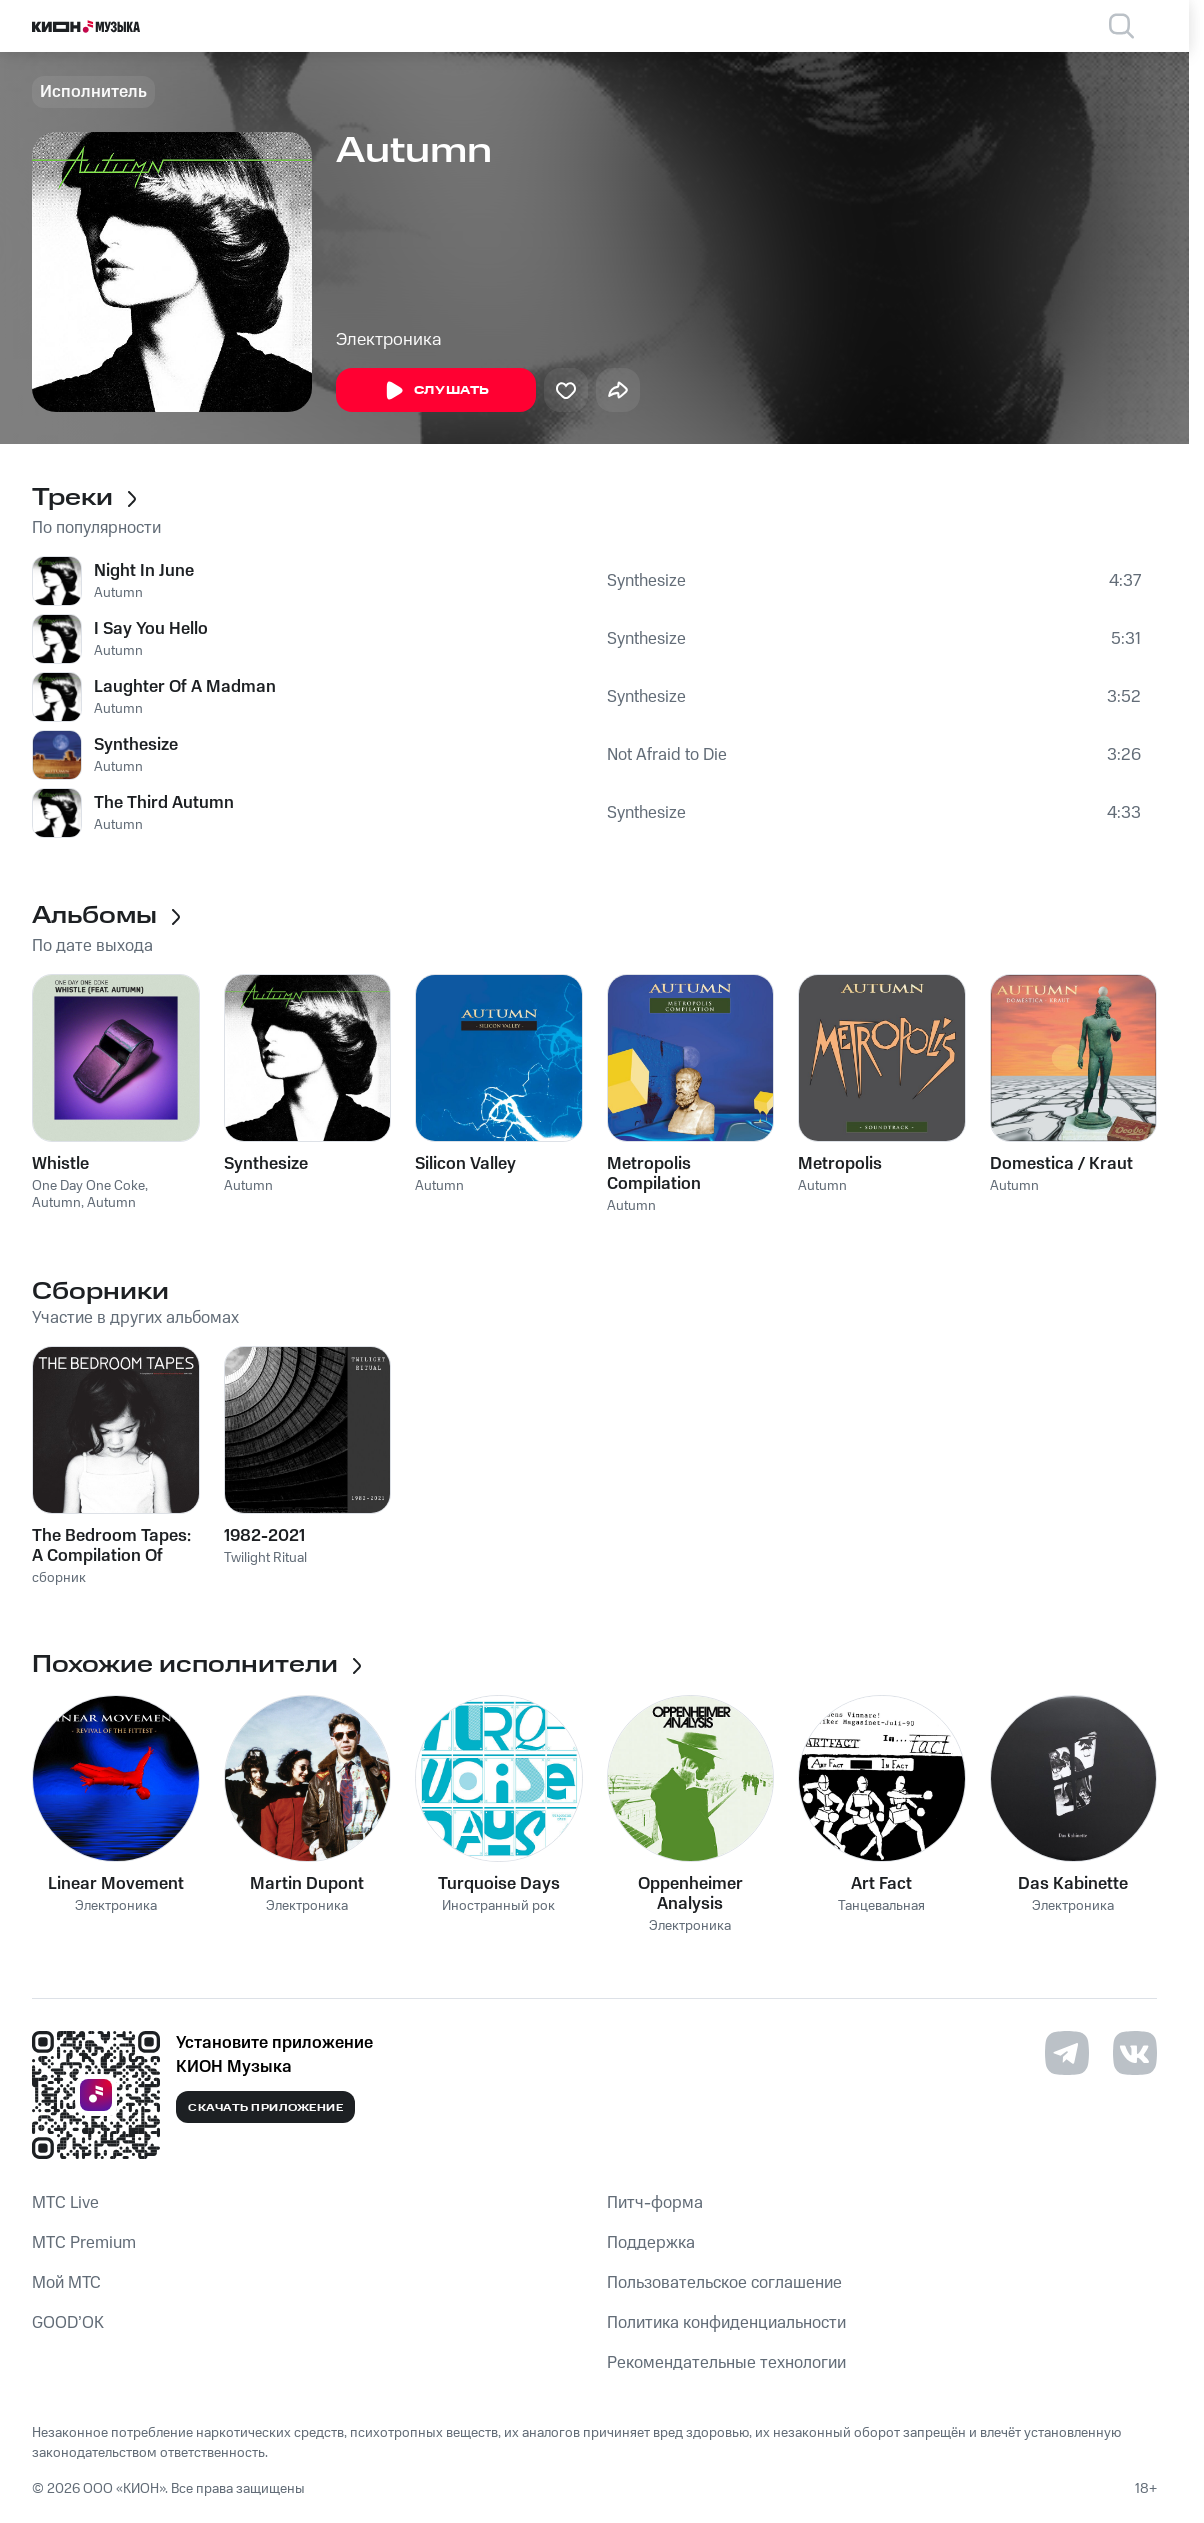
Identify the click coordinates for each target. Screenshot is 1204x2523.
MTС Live (65, 2203)
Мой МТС (66, 2283)
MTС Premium (84, 2243)
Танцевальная (881, 1906)
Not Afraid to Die (667, 755)
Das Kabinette (1073, 1884)
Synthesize (646, 581)
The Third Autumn (164, 803)
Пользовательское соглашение (724, 2283)
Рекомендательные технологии (726, 2363)
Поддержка (651, 2243)
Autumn (118, 593)
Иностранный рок (498, 1906)
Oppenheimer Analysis (690, 1894)
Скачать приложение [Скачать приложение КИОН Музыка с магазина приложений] (265, 2108)
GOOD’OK (68, 2323)
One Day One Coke (88, 1186)
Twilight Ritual (265, 1558)
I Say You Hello (151, 629)
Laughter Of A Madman (185, 687)
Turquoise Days (499, 1884)
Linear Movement (116, 1884)
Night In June (144, 571)
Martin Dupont (307, 1884)
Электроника (389, 340)
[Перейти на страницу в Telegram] (1067, 2053)
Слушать (436, 391)
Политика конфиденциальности (726, 2323)
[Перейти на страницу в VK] (1135, 2053)
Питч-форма (655, 2203)
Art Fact (881, 1884)
